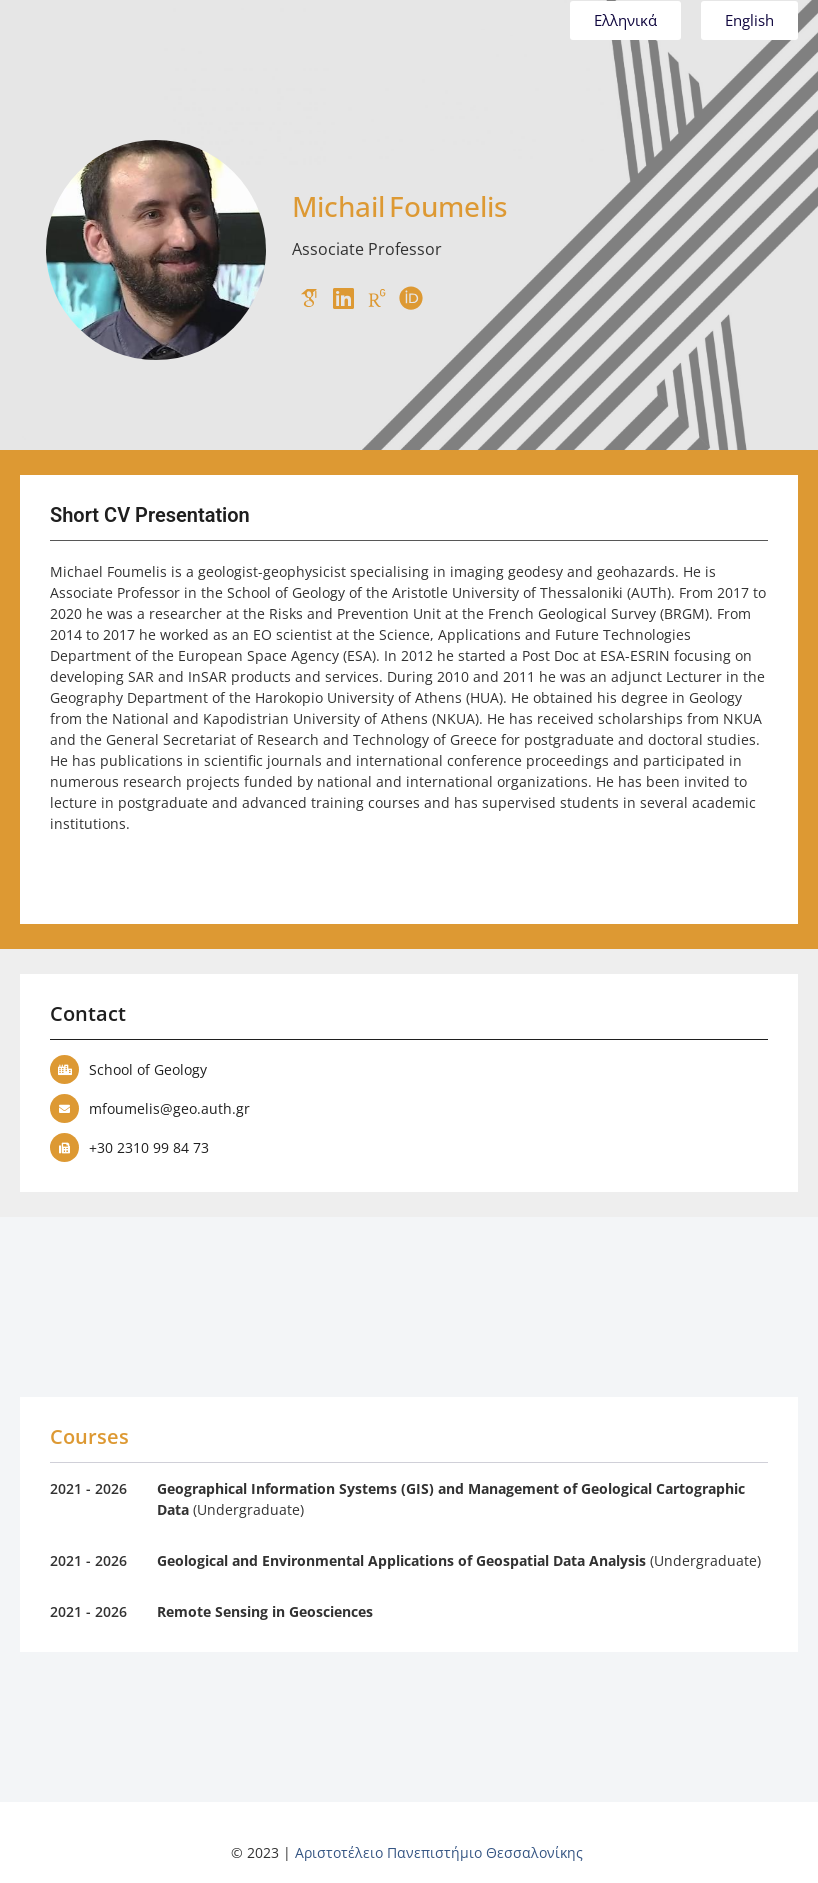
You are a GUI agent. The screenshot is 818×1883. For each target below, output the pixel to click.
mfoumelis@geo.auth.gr (169, 1108)
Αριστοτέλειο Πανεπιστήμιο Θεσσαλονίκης (439, 1852)
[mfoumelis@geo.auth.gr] (64, 1108)
